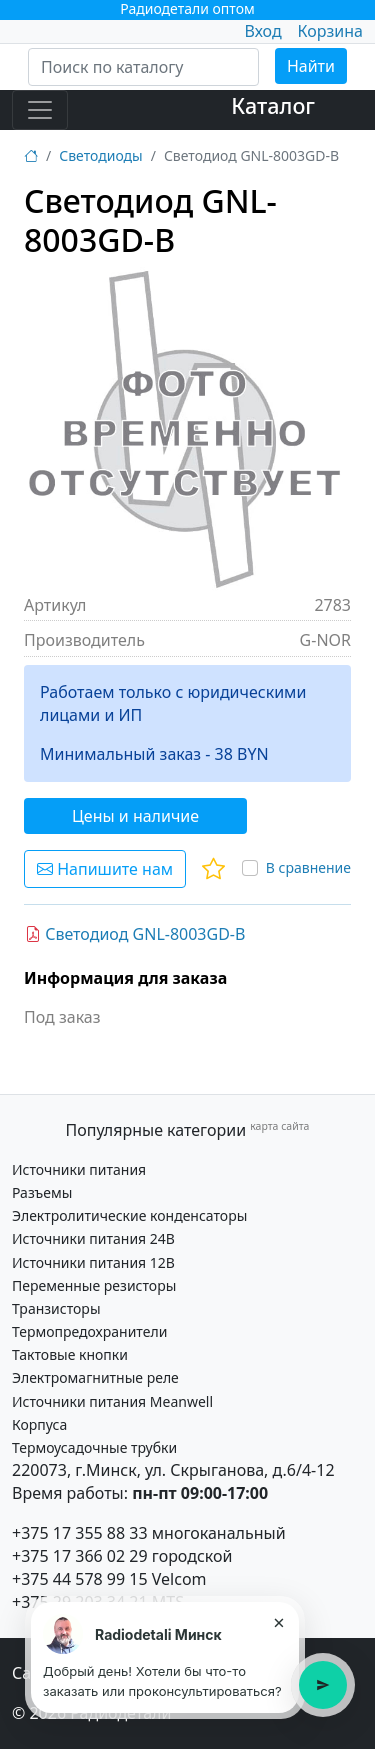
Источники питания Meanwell (112, 1401)
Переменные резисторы (94, 1285)
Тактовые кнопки (70, 1354)
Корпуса (39, 1424)
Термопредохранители (89, 1331)
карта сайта (279, 1126)
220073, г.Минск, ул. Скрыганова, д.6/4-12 (173, 1470)
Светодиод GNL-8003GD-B (135, 934)
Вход (262, 31)
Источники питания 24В (93, 1238)
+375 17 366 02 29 (80, 1556)
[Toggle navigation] (40, 110)
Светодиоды (100, 155)
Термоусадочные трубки (94, 1447)
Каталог (273, 105)
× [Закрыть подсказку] (278, 1622)
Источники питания (79, 1169)
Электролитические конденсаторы (129, 1215)
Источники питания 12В (93, 1262)
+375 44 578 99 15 (80, 1579)
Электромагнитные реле (95, 1377)
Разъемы (42, 1192)
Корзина (330, 31)
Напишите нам (105, 869)
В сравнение (308, 867)
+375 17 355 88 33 (80, 1533)
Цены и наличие (135, 816)
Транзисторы (56, 1308)
